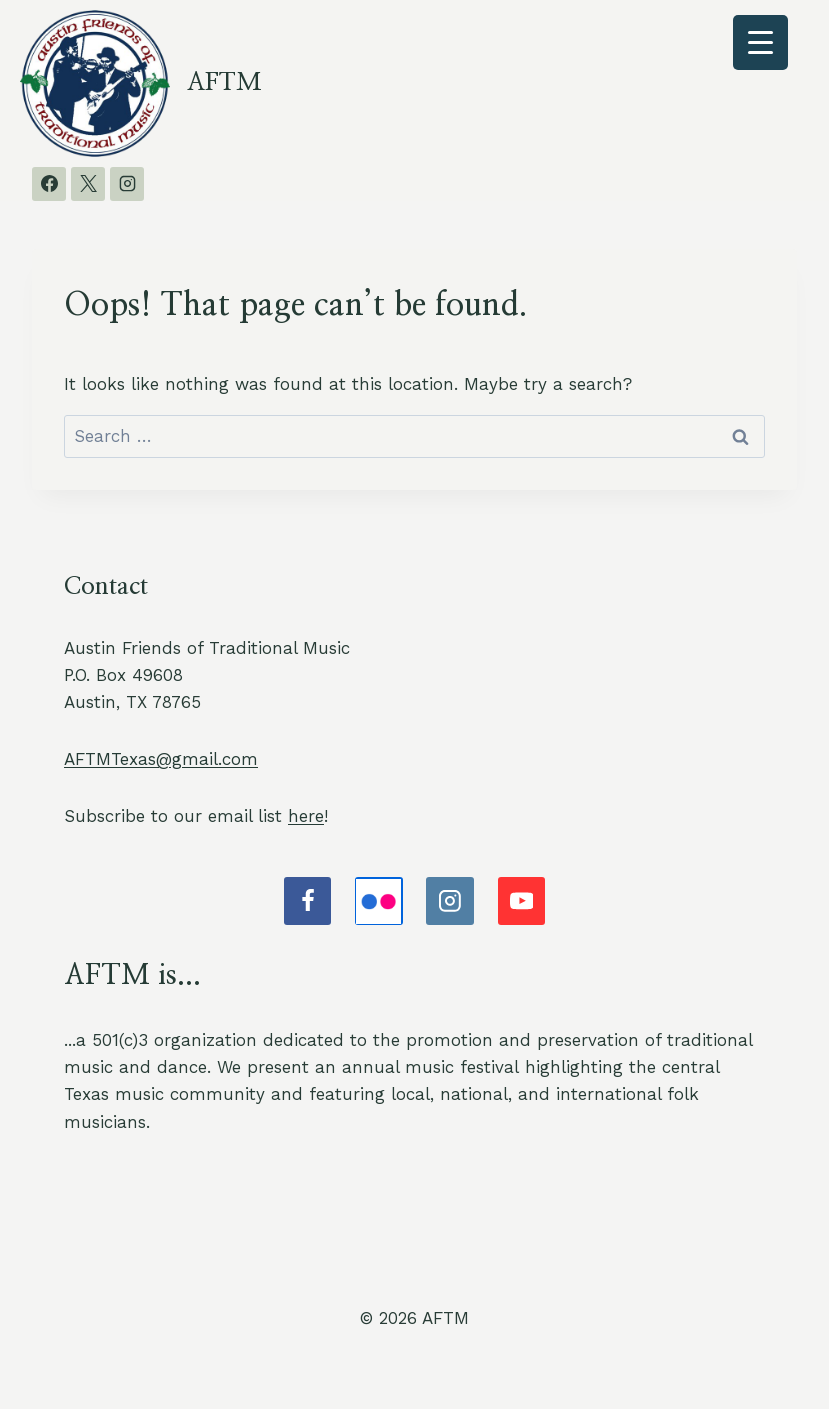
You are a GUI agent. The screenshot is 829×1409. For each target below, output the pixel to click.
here (306, 816)
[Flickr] (379, 901)
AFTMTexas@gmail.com (161, 759)
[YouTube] (522, 901)
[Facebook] (49, 184)
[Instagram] (127, 184)
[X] (88, 184)
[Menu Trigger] (760, 42)
